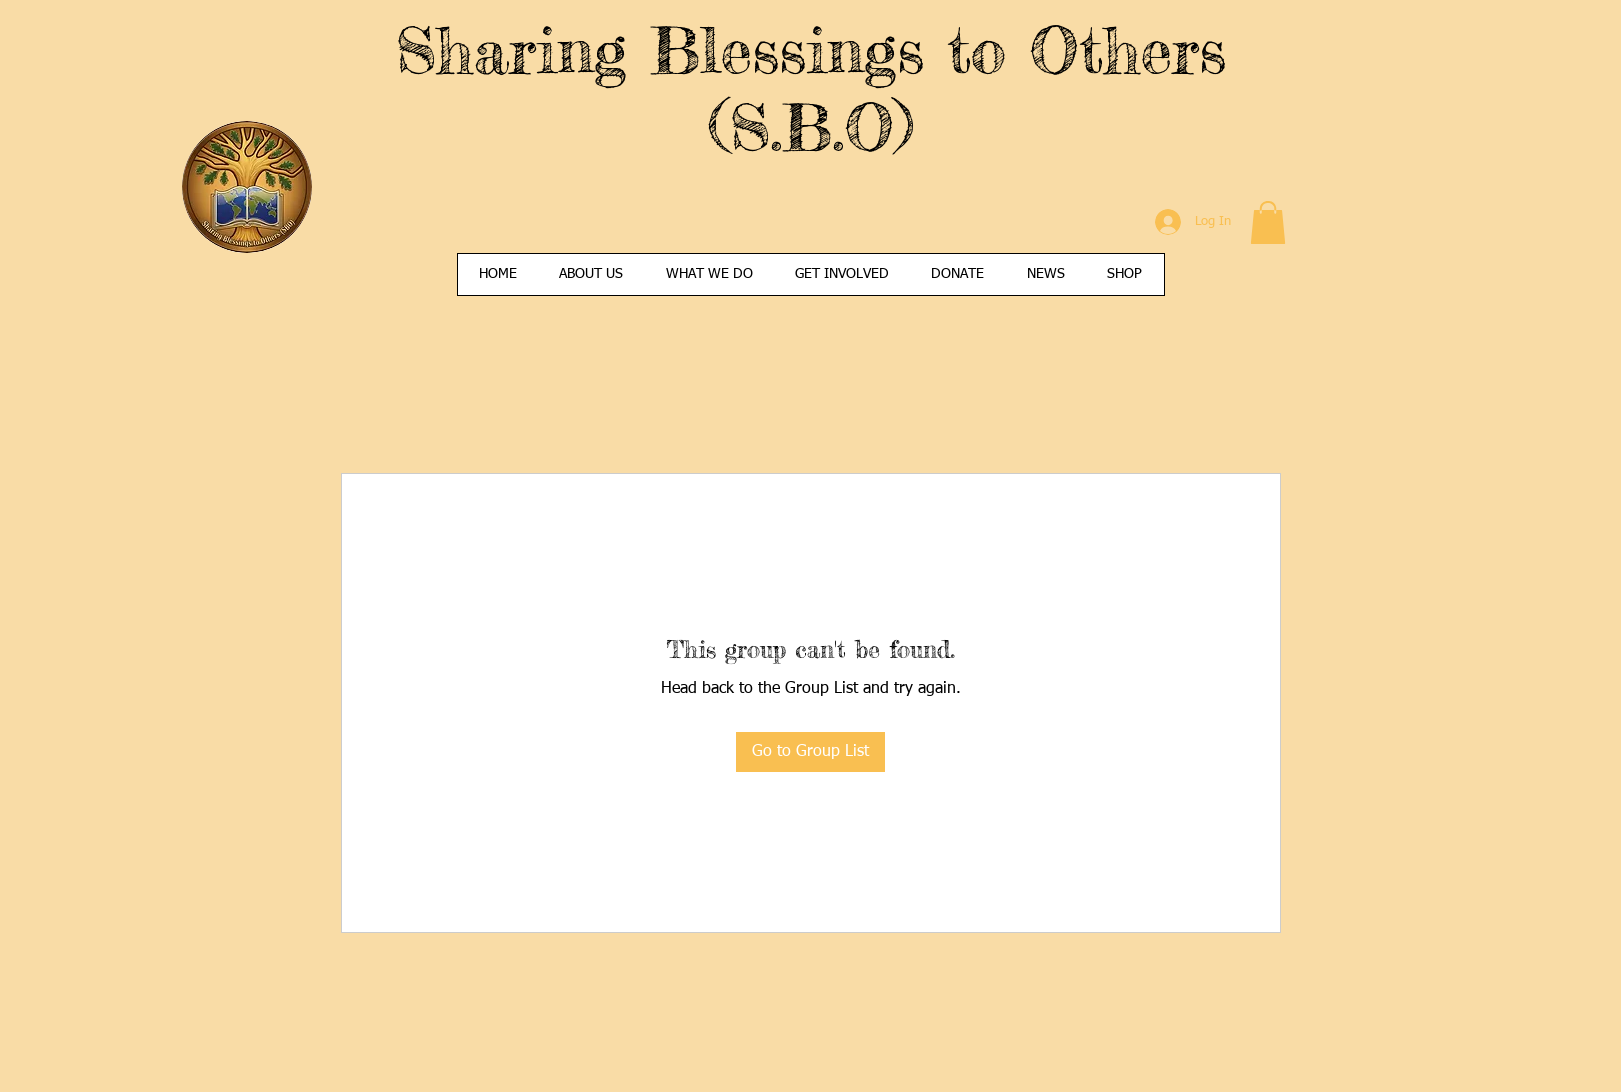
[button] (1268, 222)
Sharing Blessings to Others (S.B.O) (810, 88)
